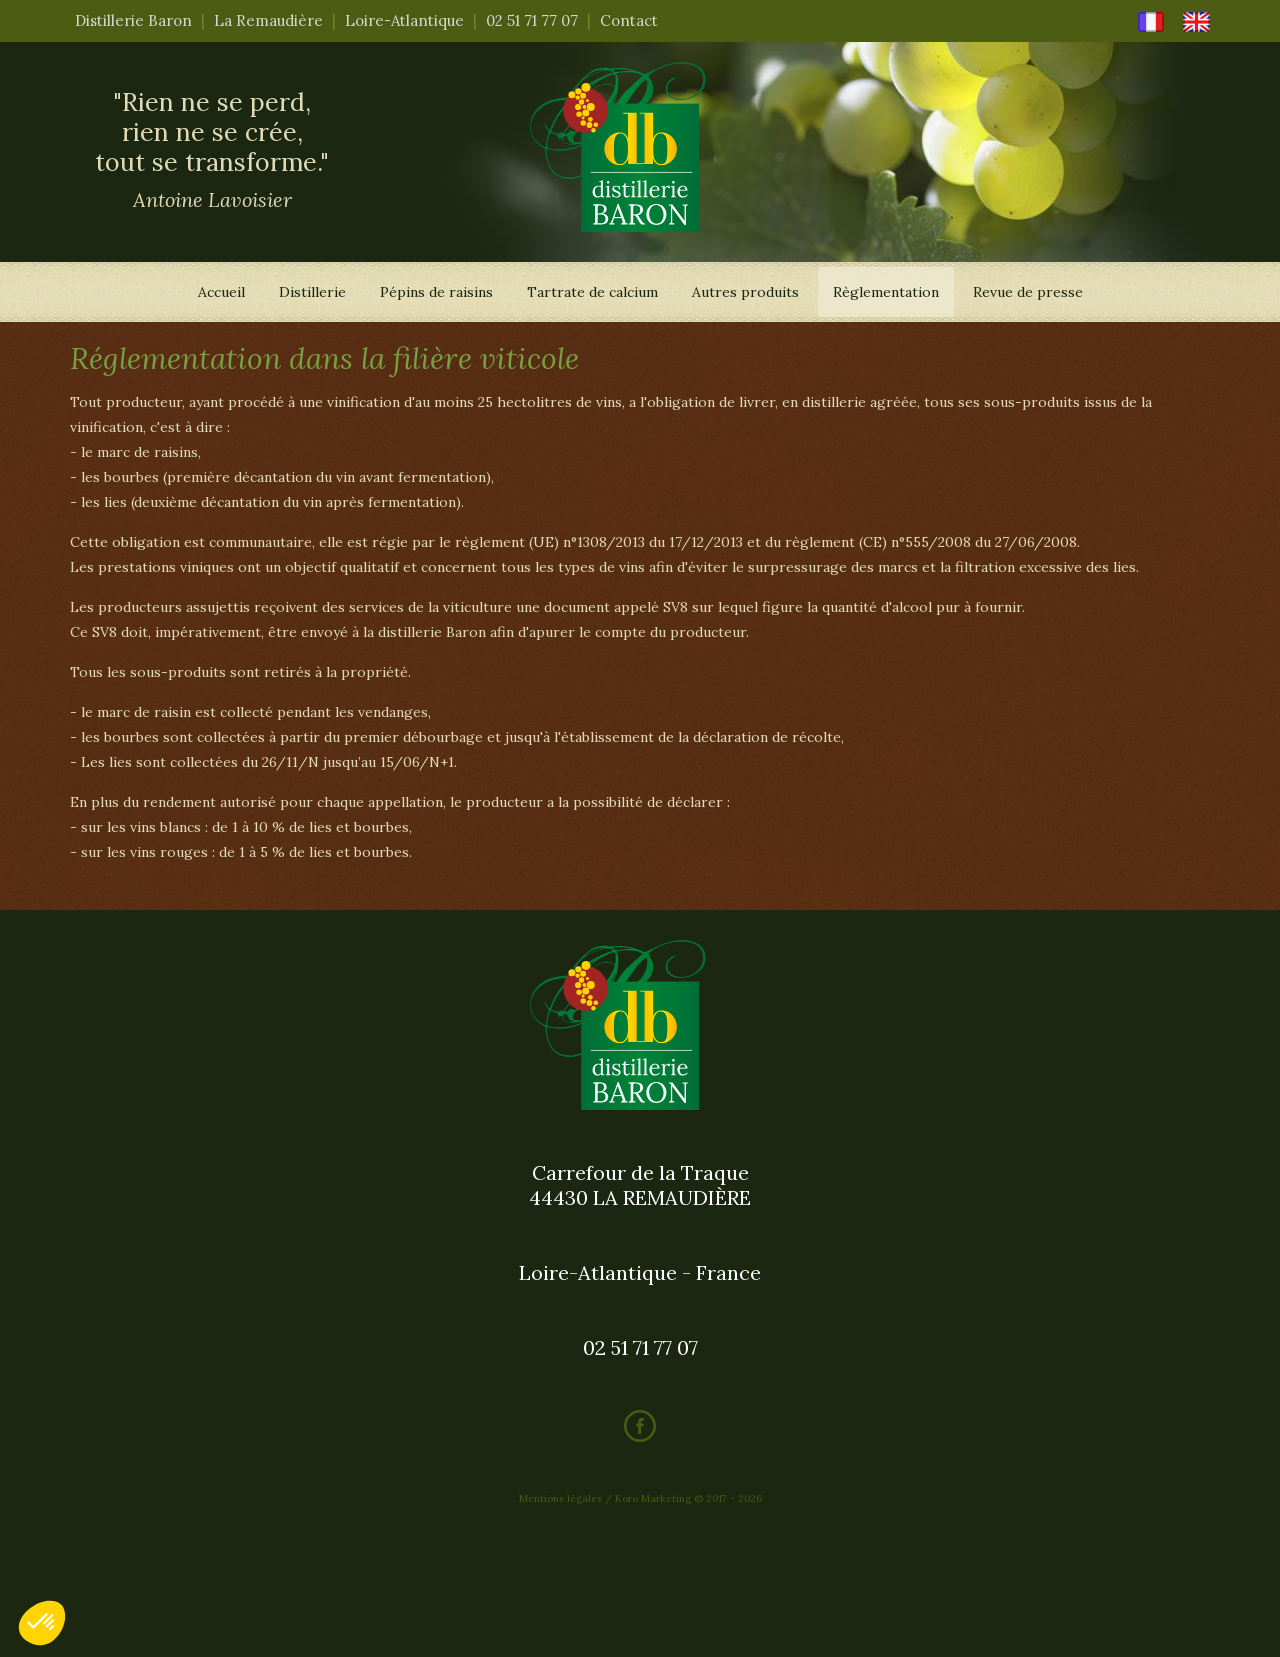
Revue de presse (1028, 292)
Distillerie (312, 292)
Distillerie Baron (133, 20)
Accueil (221, 292)
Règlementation (886, 292)
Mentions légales (560, 1498)
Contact (629, 20)
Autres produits (745, 292)
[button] (42, 1623)
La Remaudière (268, 20)
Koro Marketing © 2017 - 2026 (688, 1498)
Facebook (640, 1426)
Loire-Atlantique (404, 20)
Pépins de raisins (436, 292)
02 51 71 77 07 (532, 20)
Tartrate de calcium (592, 292)
